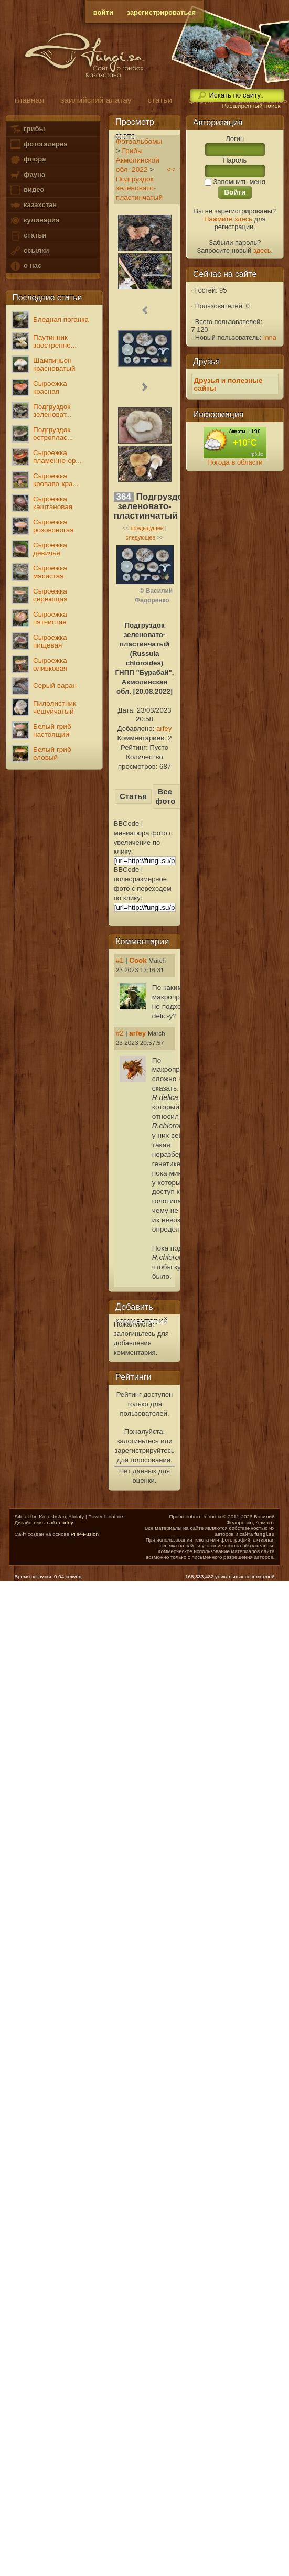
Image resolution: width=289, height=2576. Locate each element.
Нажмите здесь (228, 219)
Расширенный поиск (251, 106)
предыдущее (147, 528)
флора (27, 159)
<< (171, 170)
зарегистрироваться (161, 12)
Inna (269, 337)
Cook (137, 960)
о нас (25, 266)
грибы (27, 129)
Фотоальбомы (139, 141)
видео (27, 190)
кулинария (34, 220)
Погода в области (234, 462)
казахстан (33, 205)
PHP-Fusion (85, 1534)
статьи (28, 235)
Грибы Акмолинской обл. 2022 (137, 160)
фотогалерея (38, 144)
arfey (164, 728)
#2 (120, 1033)
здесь (262, 250)
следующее (140, 537)
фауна (27, 174)
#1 (120, 960)
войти (103, 12)
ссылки (29, 250)
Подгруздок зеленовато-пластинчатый (139, 188)
